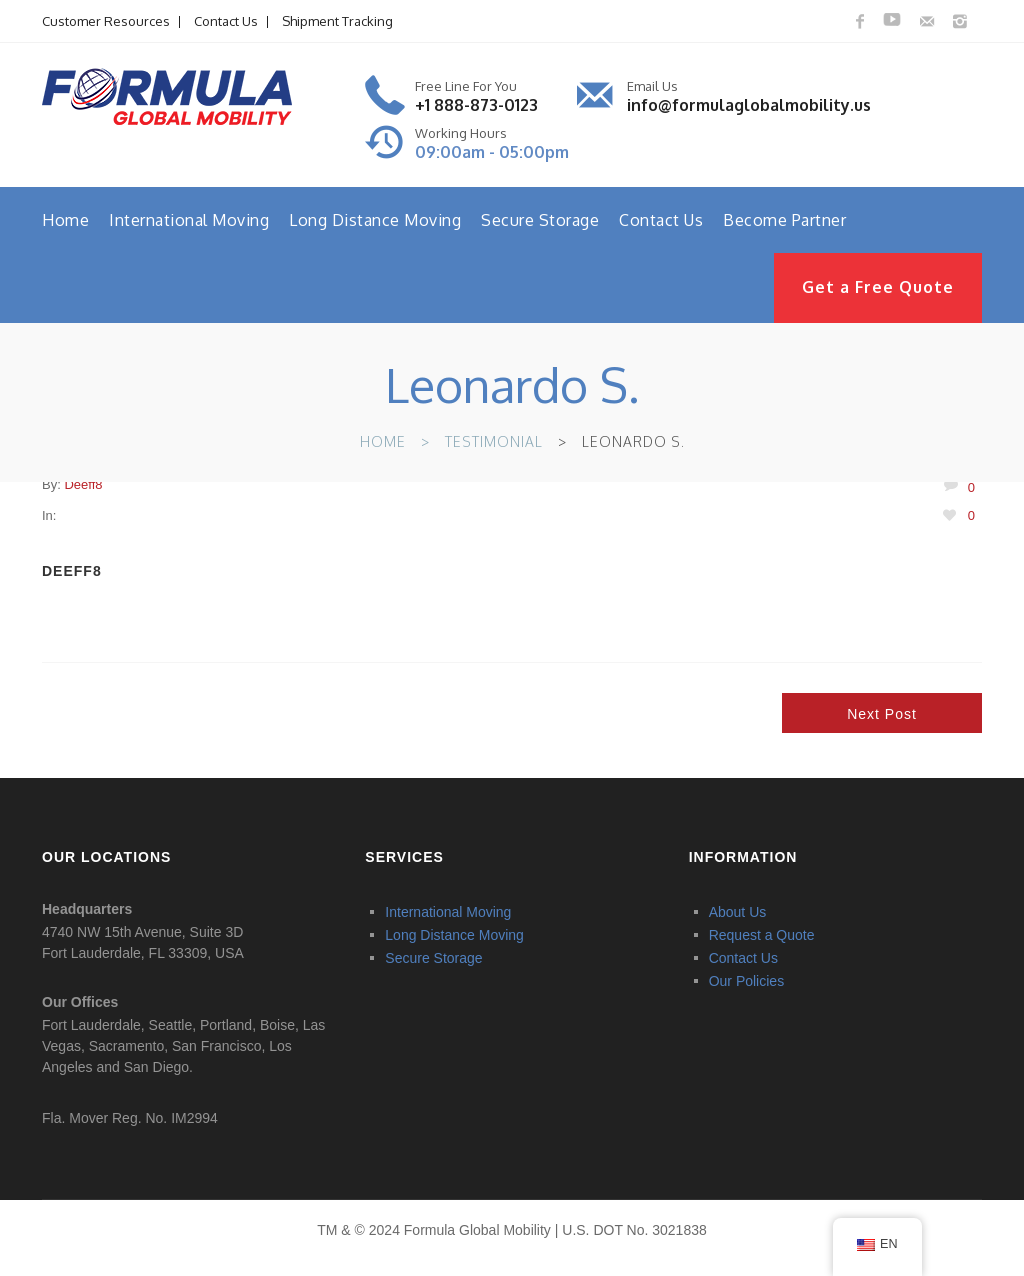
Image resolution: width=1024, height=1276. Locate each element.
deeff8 (83, 484)
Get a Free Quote (878, 287)
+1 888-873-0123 (476, 105)
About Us (738, 912)
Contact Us (226, 21)
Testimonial (494, 441)
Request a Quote (762, 935)
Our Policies (746, 980)
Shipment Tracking (337, 21)
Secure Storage (540, 220)
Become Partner (784, 220)
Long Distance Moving (375, 220)
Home (65, 220)
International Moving (189, 220)
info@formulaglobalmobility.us (749, 105)
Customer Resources (106, 21)
